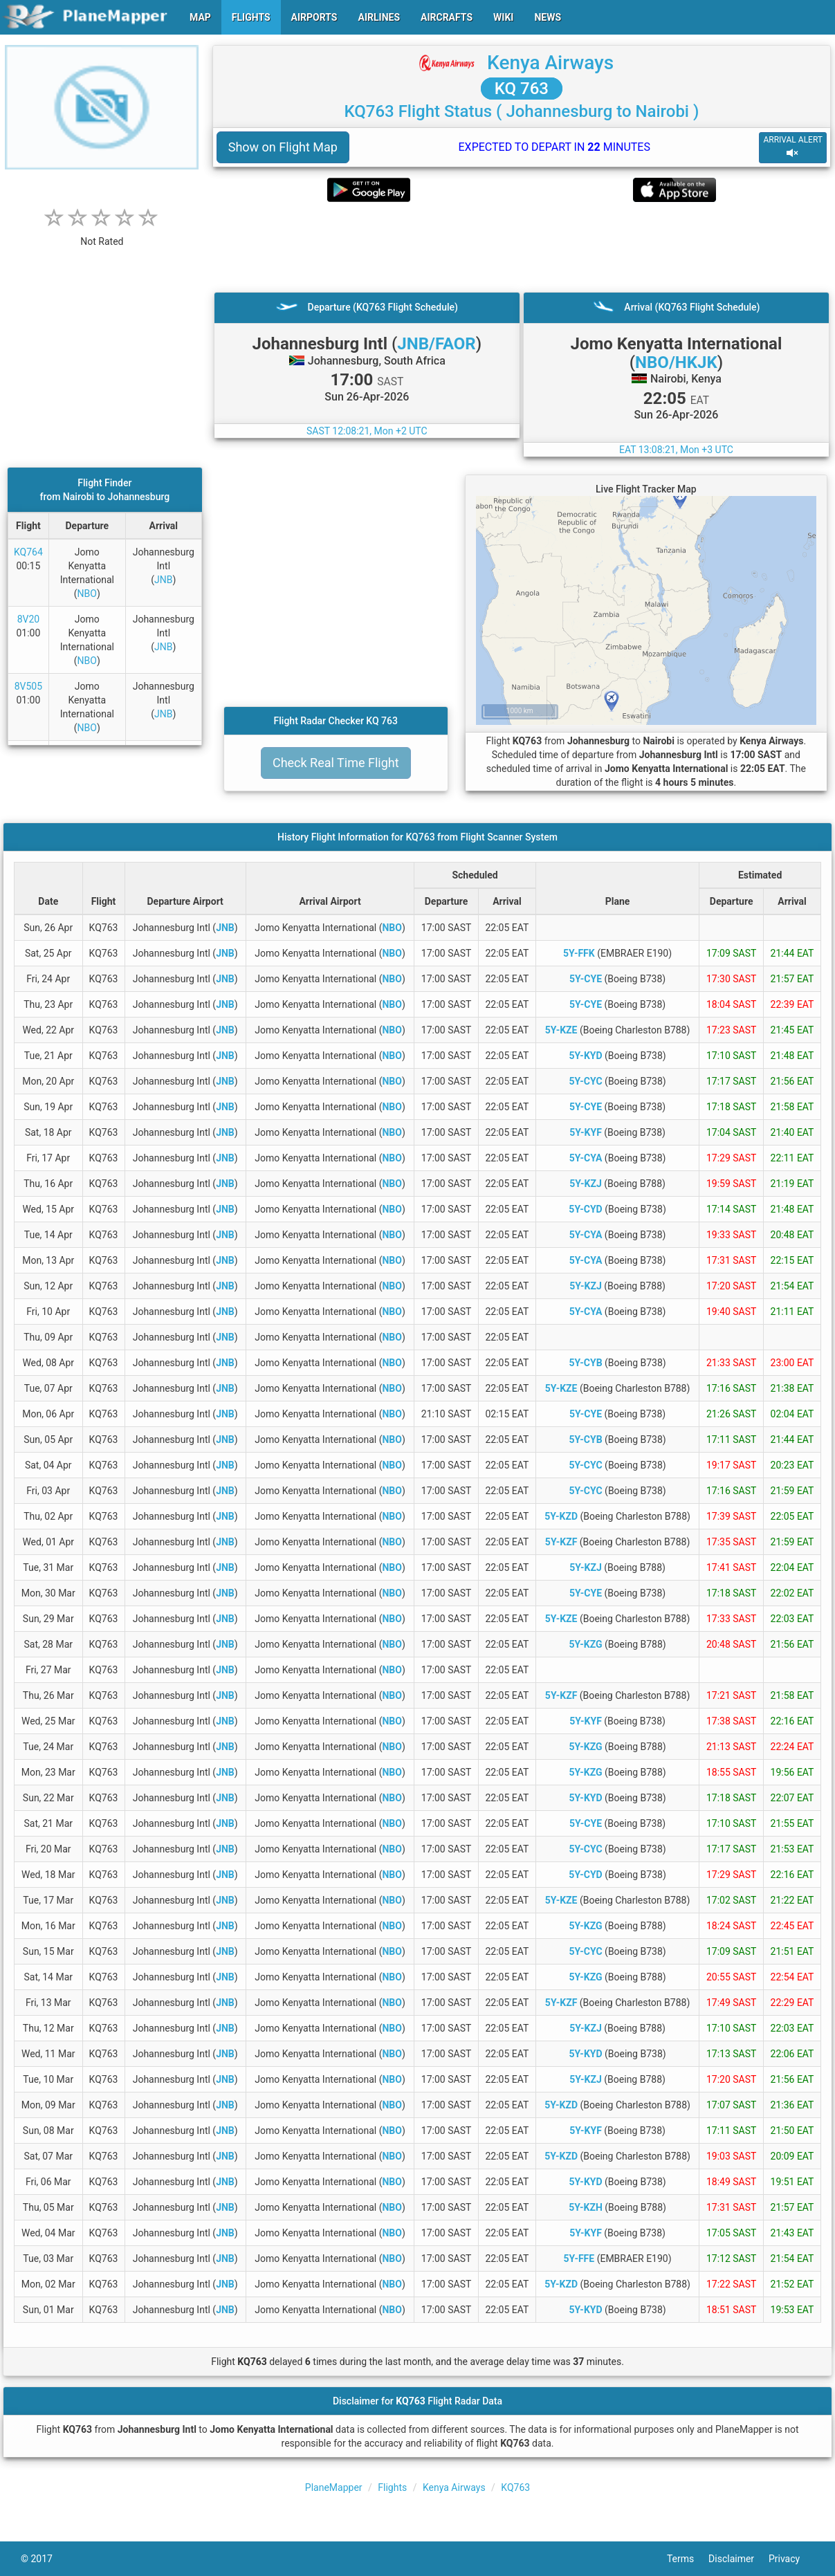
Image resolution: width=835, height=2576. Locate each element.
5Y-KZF (561, 1541)
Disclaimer (738, 2558)
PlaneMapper (334, 2487)
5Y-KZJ (585, 1183)
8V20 (28, 619)
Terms (687, 2558)
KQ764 (28, 552)
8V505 (28, 686)
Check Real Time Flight (336, 762)
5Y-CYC (585, 1081)
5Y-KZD (561, 1516)
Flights (392, 2487)
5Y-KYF (585, 1132)
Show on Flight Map (283, 147)
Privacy (791, 2558)
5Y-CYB (585, 1362)
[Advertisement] (521, 247)
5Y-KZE (561, 1030)
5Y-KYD (585, 1055)
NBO (87, 593)
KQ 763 (522, 88)
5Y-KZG (585, 1644)
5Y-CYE (585, 978)
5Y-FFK (579, 953)
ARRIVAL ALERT (793, 147)
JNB (163, 579)
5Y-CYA (586, 1157)
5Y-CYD (585, 1209)
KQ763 (515, 2487)
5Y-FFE (579, 2258)
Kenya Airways (550, 62)
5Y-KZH (586, 2207)
